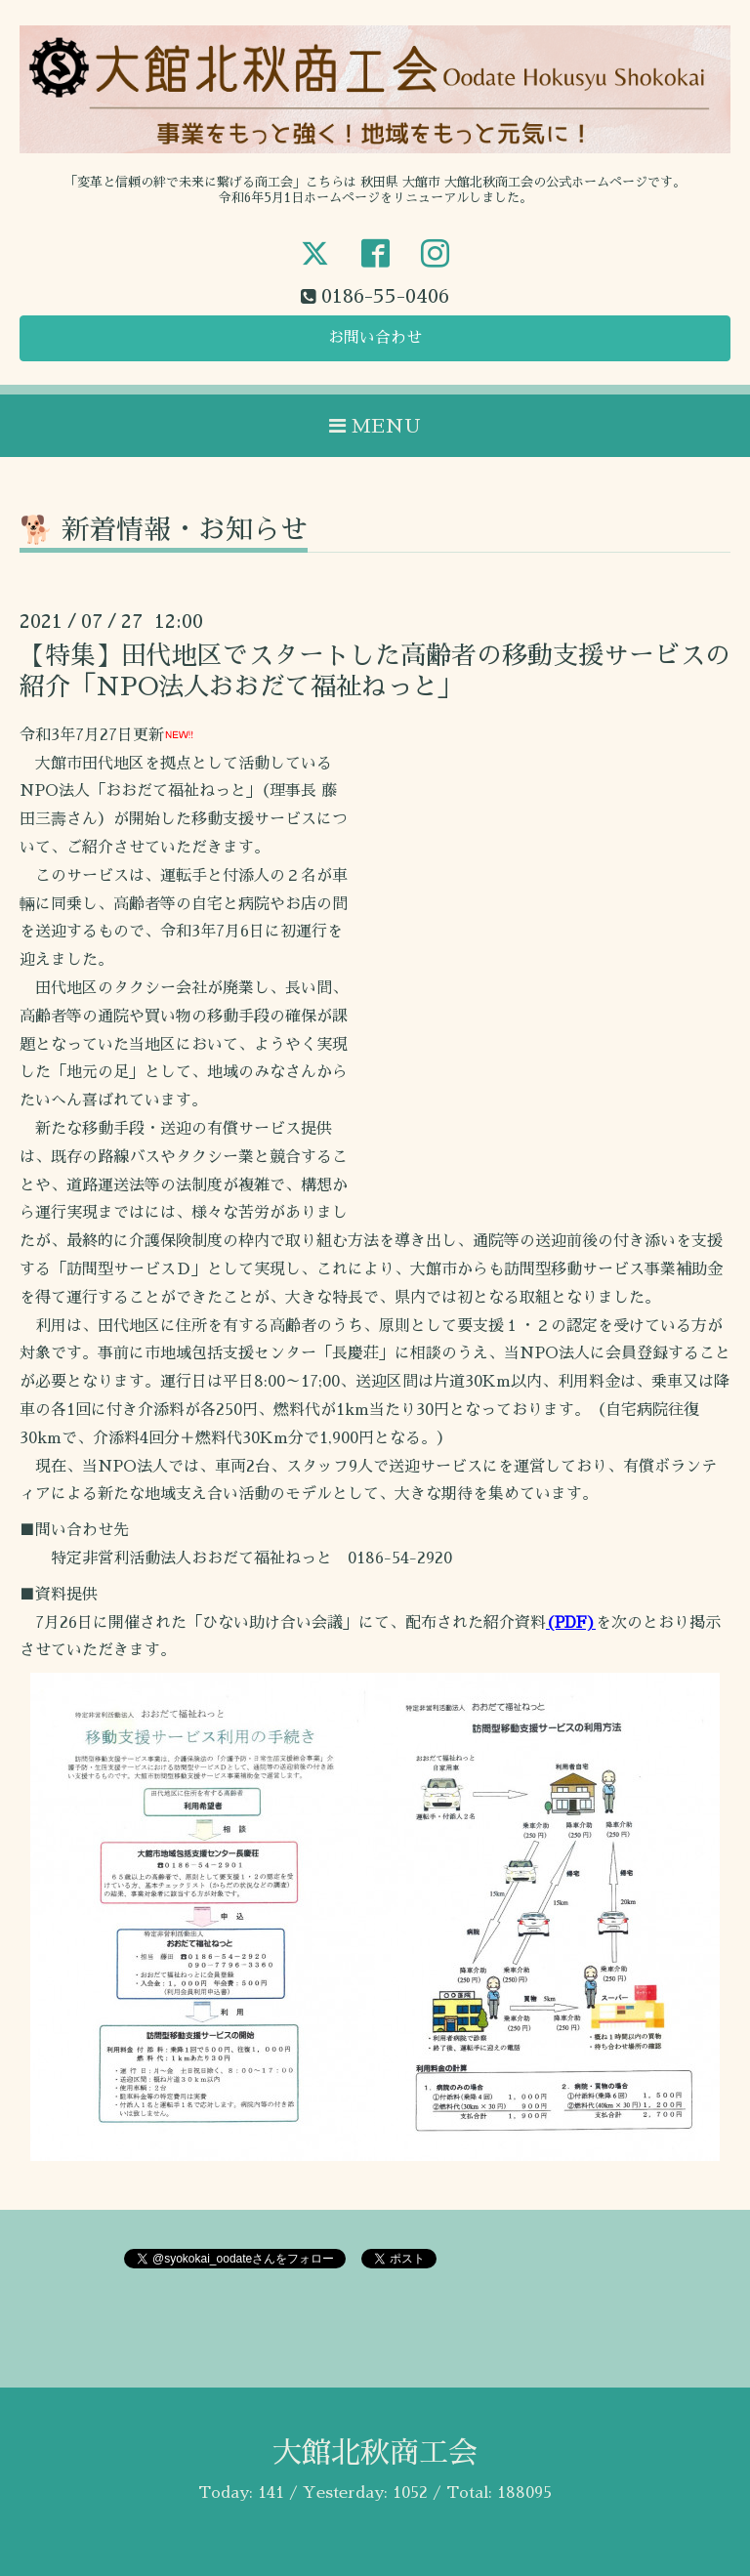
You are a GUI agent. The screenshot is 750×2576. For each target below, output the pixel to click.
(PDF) (571, 1623)
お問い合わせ (375, 338)
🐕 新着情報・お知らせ (164, 530)
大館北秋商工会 (375, 2453)
